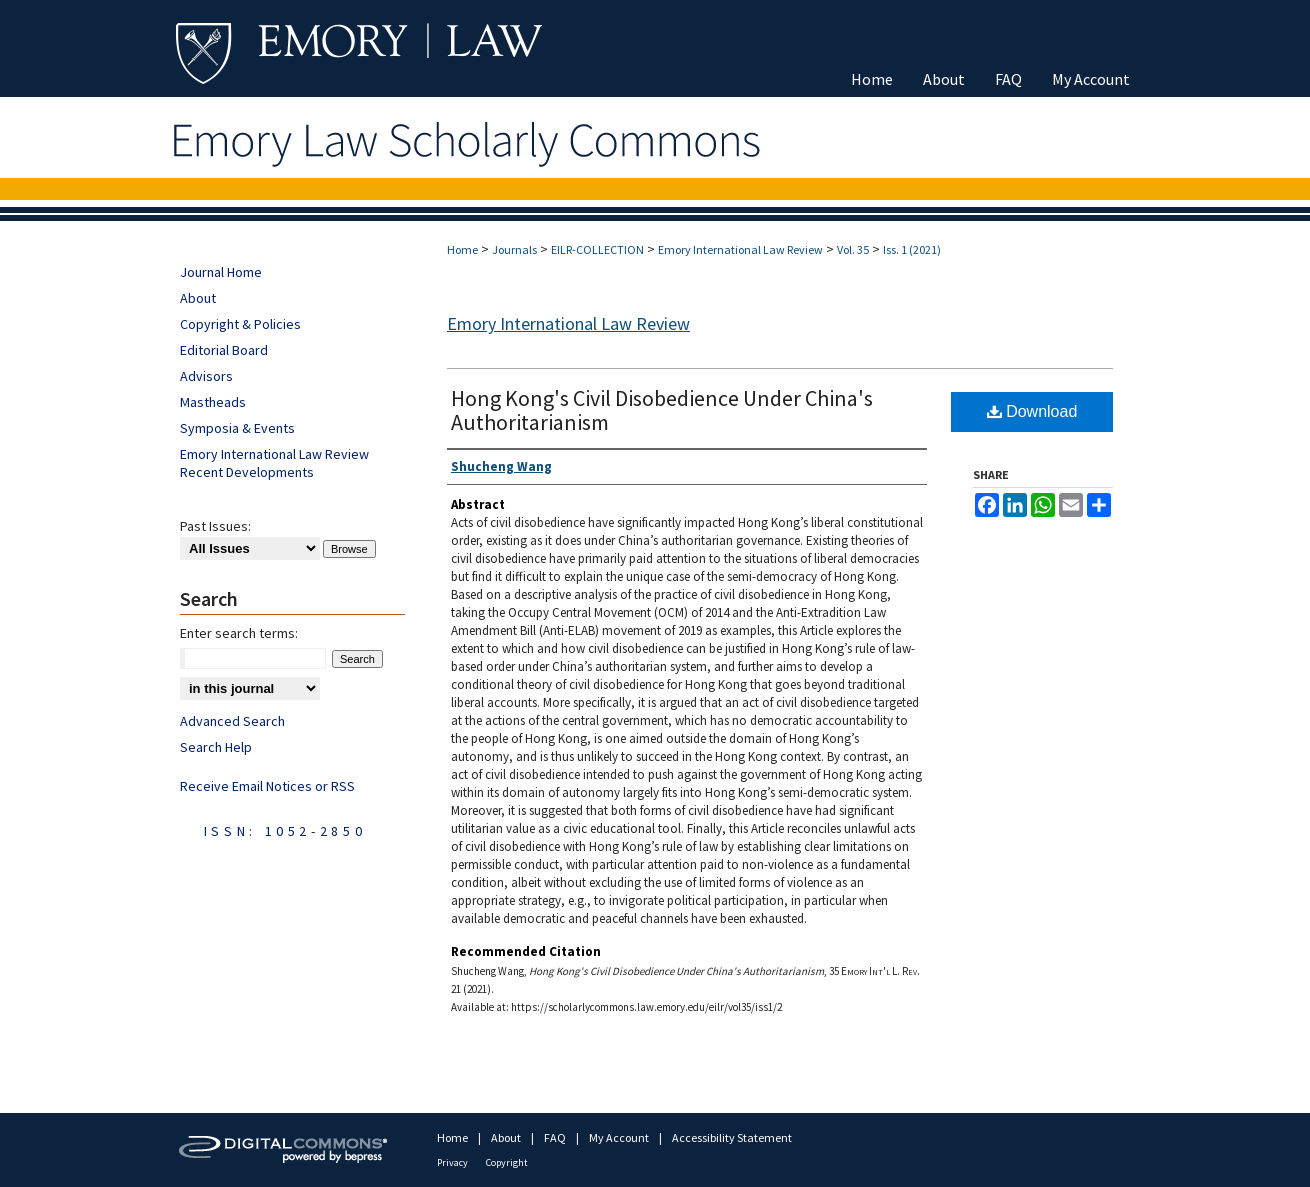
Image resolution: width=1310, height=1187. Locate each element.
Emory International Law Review (740, 249)
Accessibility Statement (732, 1137)
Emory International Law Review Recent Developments (274, 463)
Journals (514, 249)
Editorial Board (224, 350)
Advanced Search (232, 721)
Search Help (216, 747)
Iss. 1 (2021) (912, 249)
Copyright (507, 1162)
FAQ (556, 1137)
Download (1032, 411)
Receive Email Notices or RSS (267, 786)
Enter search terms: (239, 633)
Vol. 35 (853, 249)
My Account (620, 1137)
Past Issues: (215, 526)
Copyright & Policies (240, 324)
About (198, 298)
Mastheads (213, 402)
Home (462, 249)
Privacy (453, 1162)
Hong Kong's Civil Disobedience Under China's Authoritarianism (662, 410)
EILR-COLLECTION (597, 249)
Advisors (206, 376)
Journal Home (221, 272)
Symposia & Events (237, 428)
